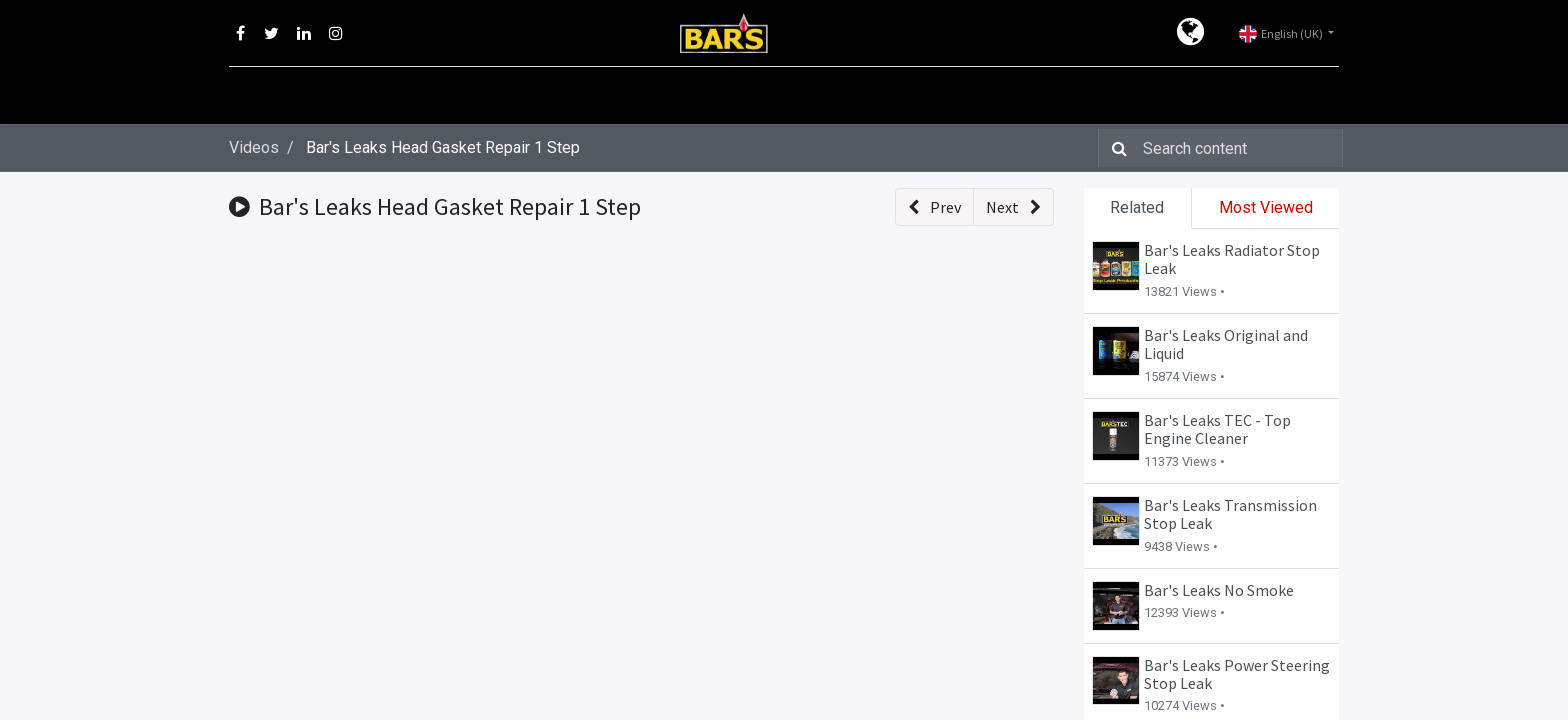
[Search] (1115, 148)
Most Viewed (1266, 207)
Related (1137, 207)
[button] (934, 207)
